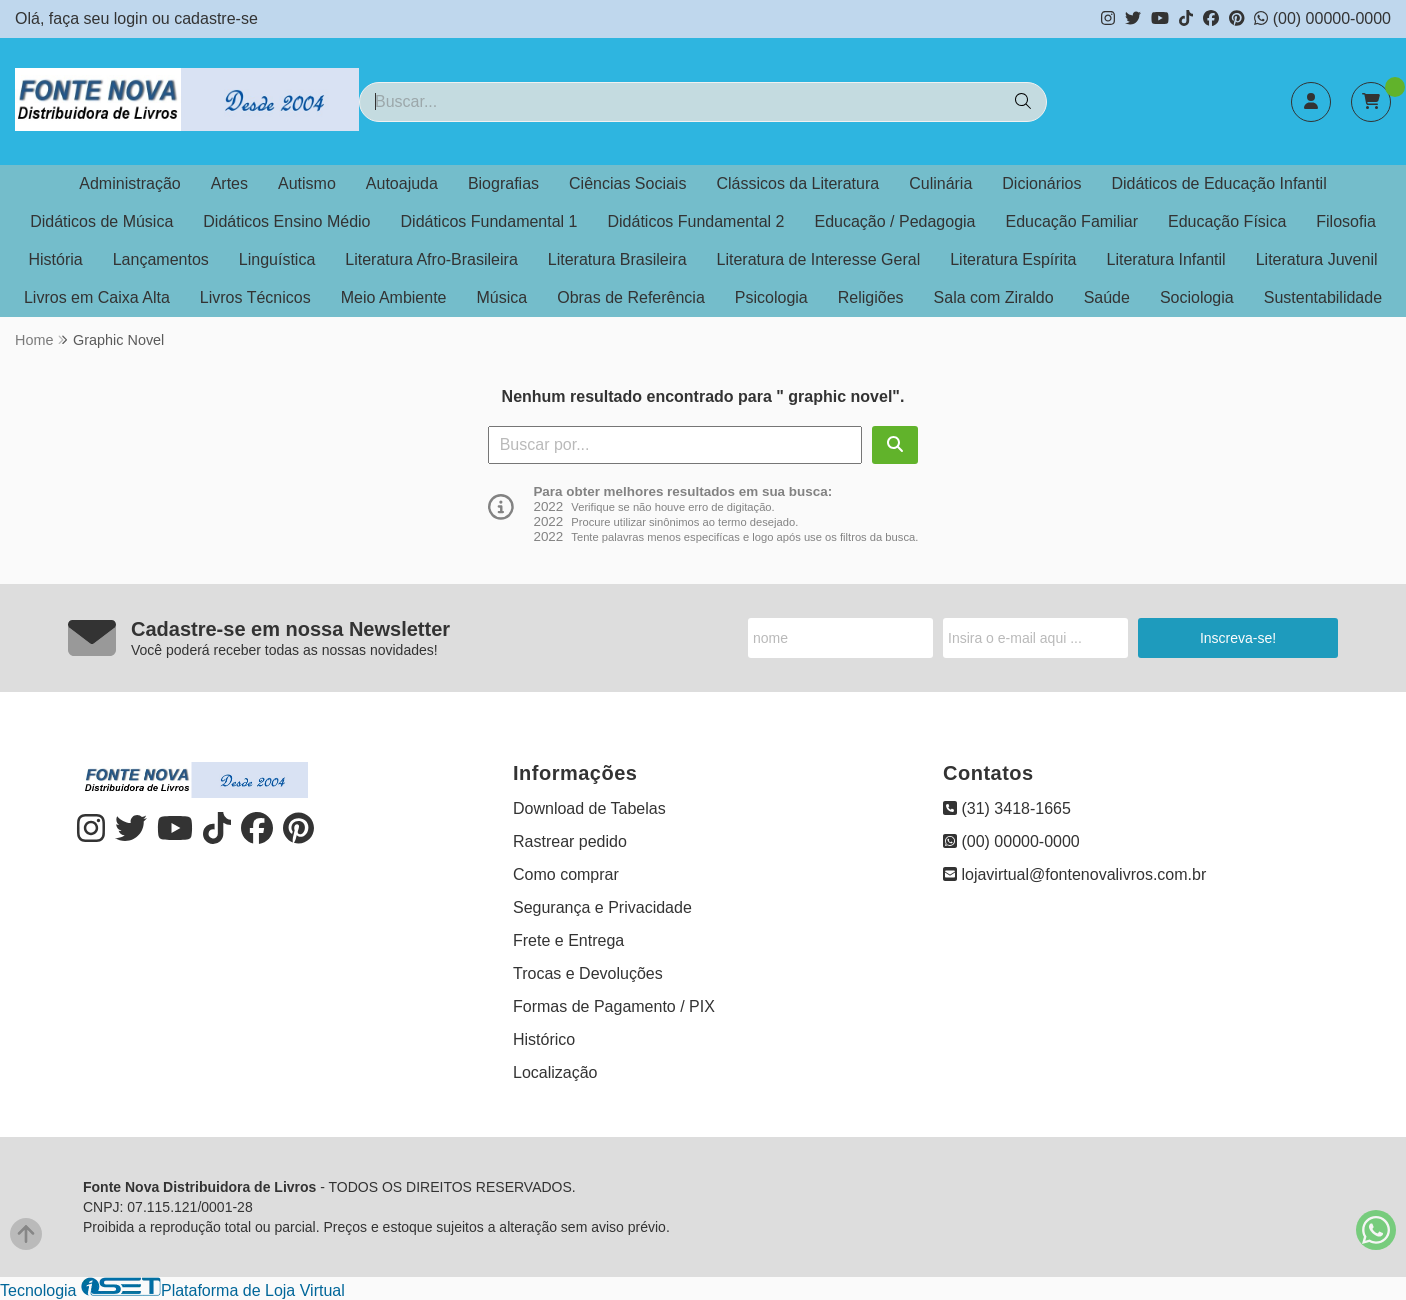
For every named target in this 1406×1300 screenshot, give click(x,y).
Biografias (503, 183)
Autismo (307, 183)
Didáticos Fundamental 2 (696, 221)
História (55, 259)
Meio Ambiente (394, 297)
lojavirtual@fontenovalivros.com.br (1074, 874)
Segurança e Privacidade (602, 907)
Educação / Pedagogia (894, 221)
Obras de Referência (631, 297)
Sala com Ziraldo (994, 297)
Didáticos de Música (101, 221)
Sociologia (1197, 297)
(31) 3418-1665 (1007, 808)
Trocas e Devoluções (588, 973)
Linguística (277, 259)
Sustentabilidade (1323, 297)
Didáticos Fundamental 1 (489, 221)
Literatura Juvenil (1317, 259)
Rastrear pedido (570, 841)
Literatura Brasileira (617, 259)
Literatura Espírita (1013, 259)
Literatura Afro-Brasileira (431, 259)
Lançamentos (161, 259)
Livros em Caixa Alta (97, 297)
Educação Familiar (1072, 221)
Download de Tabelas (589, 808)
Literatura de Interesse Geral (819, 259)
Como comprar (566, 874)
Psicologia (771, 297)
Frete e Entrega (568, 940)
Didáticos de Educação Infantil (1218, 183)
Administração (129, 183)
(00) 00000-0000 (1322, 18)
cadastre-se (216, 18)
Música (502, 297)
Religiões (871, 297)
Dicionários (1041, 183)
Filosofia (1346, 221)
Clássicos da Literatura (797, 183)
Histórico (544, 1039)
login (133, 18)
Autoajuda (402, 183)
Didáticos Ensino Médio (286, 221)
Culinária (940, 183)
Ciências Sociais (627, 183)
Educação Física (1227, 221)
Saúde (1107, 297)
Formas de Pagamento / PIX (614, 1006)
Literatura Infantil (1165, 259)
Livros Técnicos (255, 297)
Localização (555, 1072)
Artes (229, 183)
